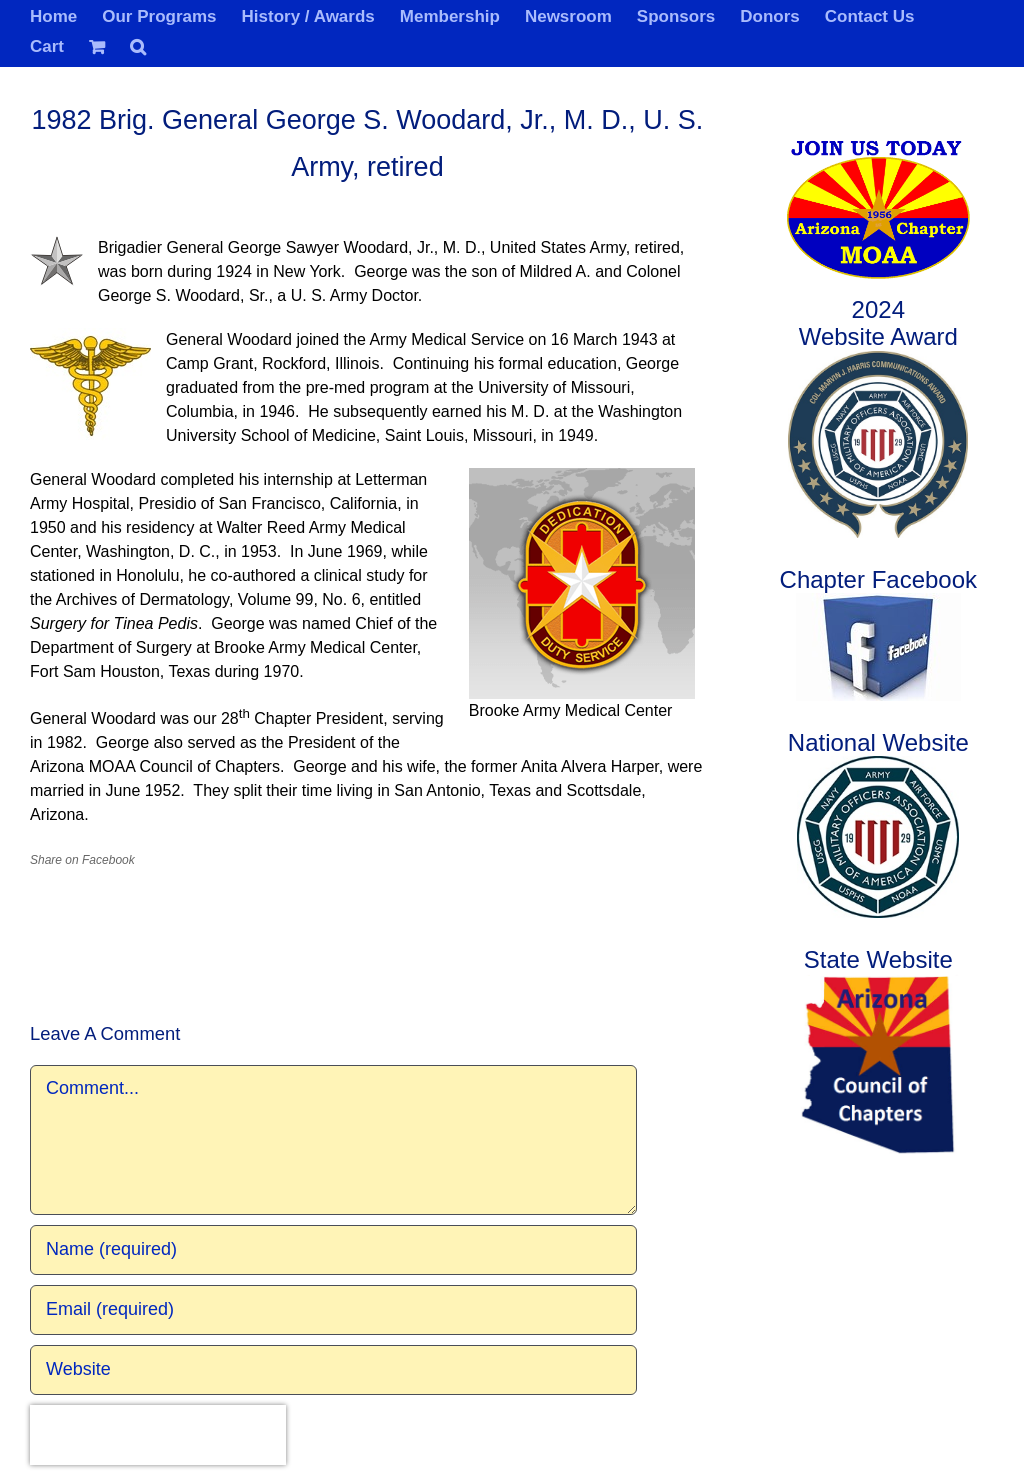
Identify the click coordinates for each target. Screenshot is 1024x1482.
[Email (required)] (333, 1310)
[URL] (333, 1370)
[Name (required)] (333, 1250)
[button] (138, 45)
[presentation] (158, 1435)
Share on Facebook (82, 860)
